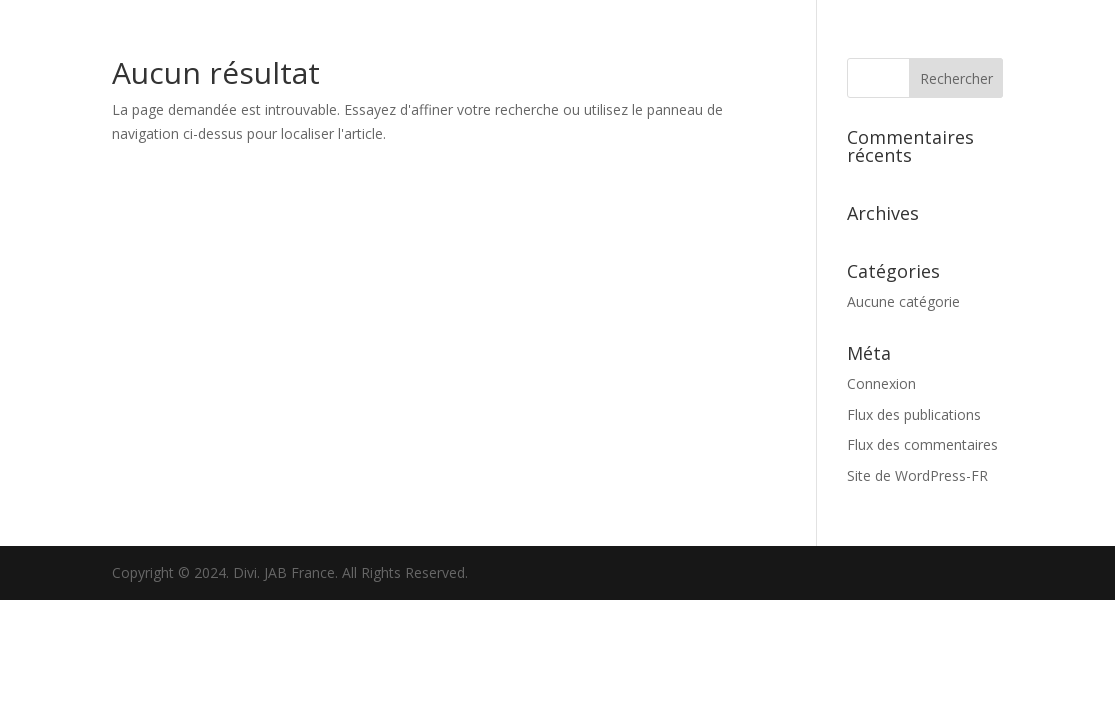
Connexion (881, 383)
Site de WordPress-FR (917, 475)
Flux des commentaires (922, 444)
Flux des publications (914, 414)
